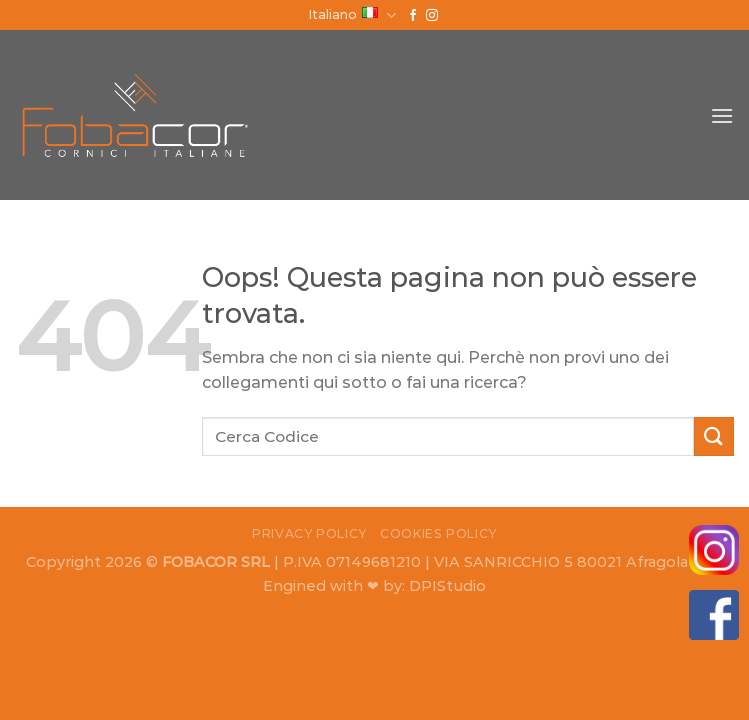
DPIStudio (447, 586)
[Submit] (714, 436)
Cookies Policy (438, 533)
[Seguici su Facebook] (413, 16)
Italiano (352, 15)
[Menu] (722, 115)
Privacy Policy (309, 533)
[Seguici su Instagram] (432, 16)
